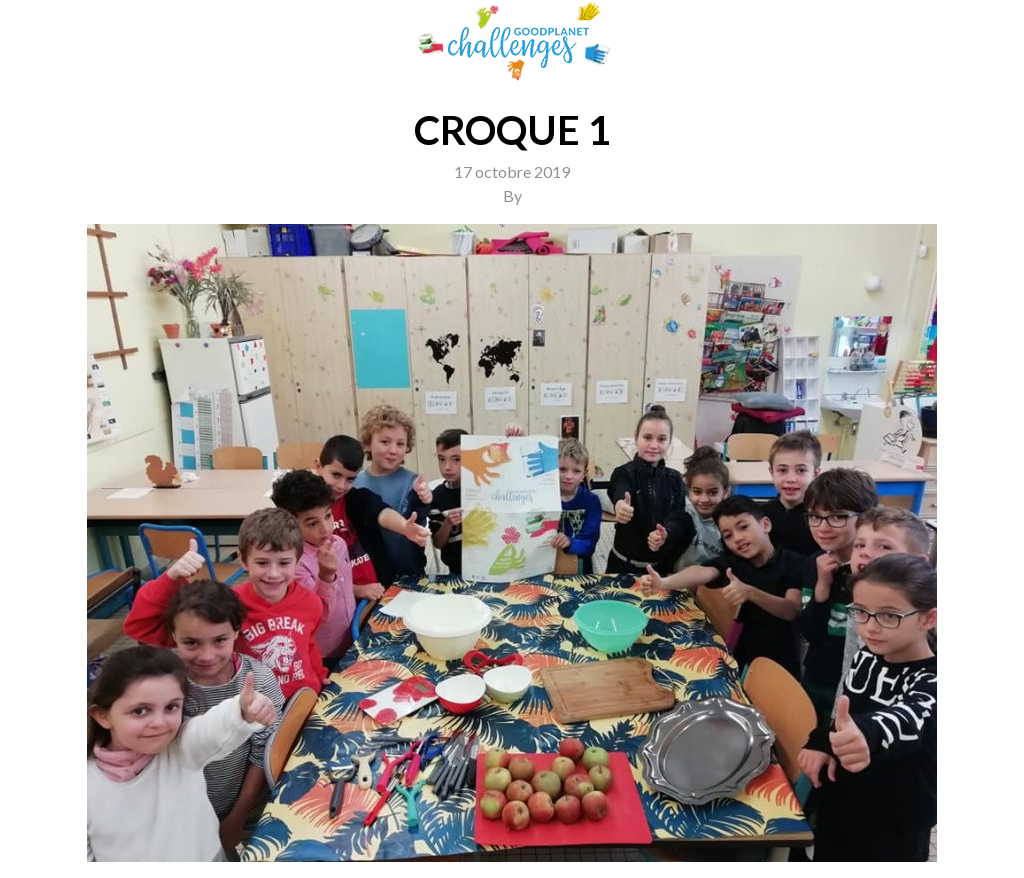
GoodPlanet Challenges (512, 41)
